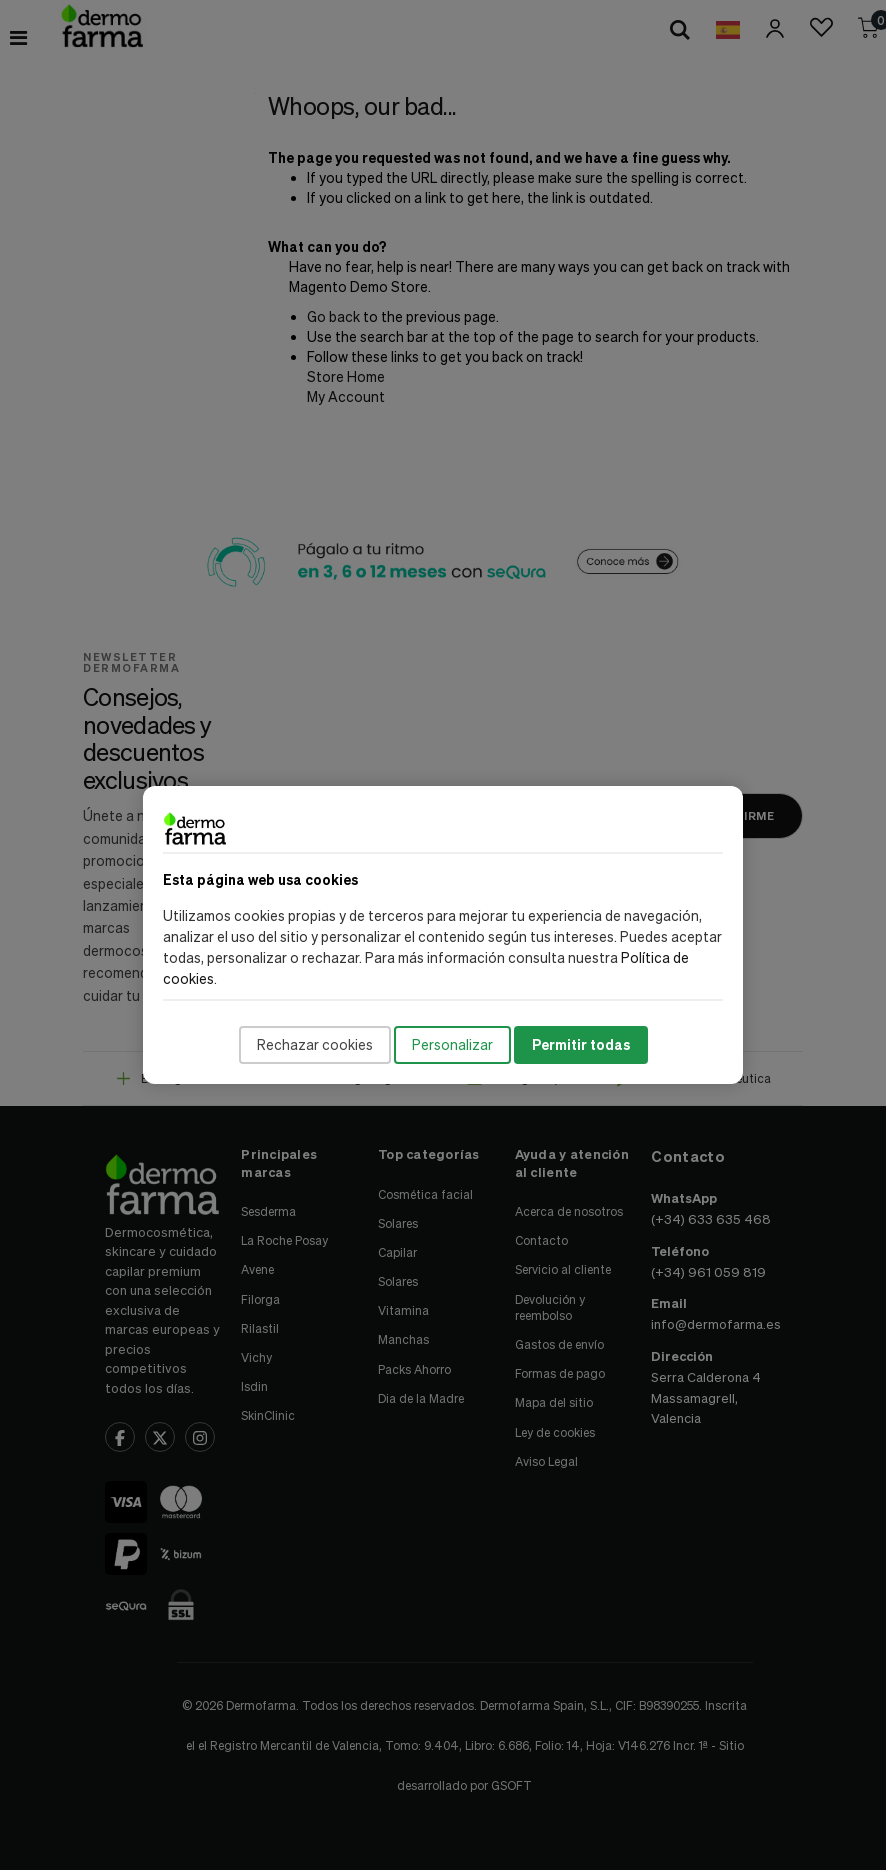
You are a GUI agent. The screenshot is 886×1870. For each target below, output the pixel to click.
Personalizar (452, 1044)
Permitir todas (581, 1044)
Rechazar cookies (315, 1044)
